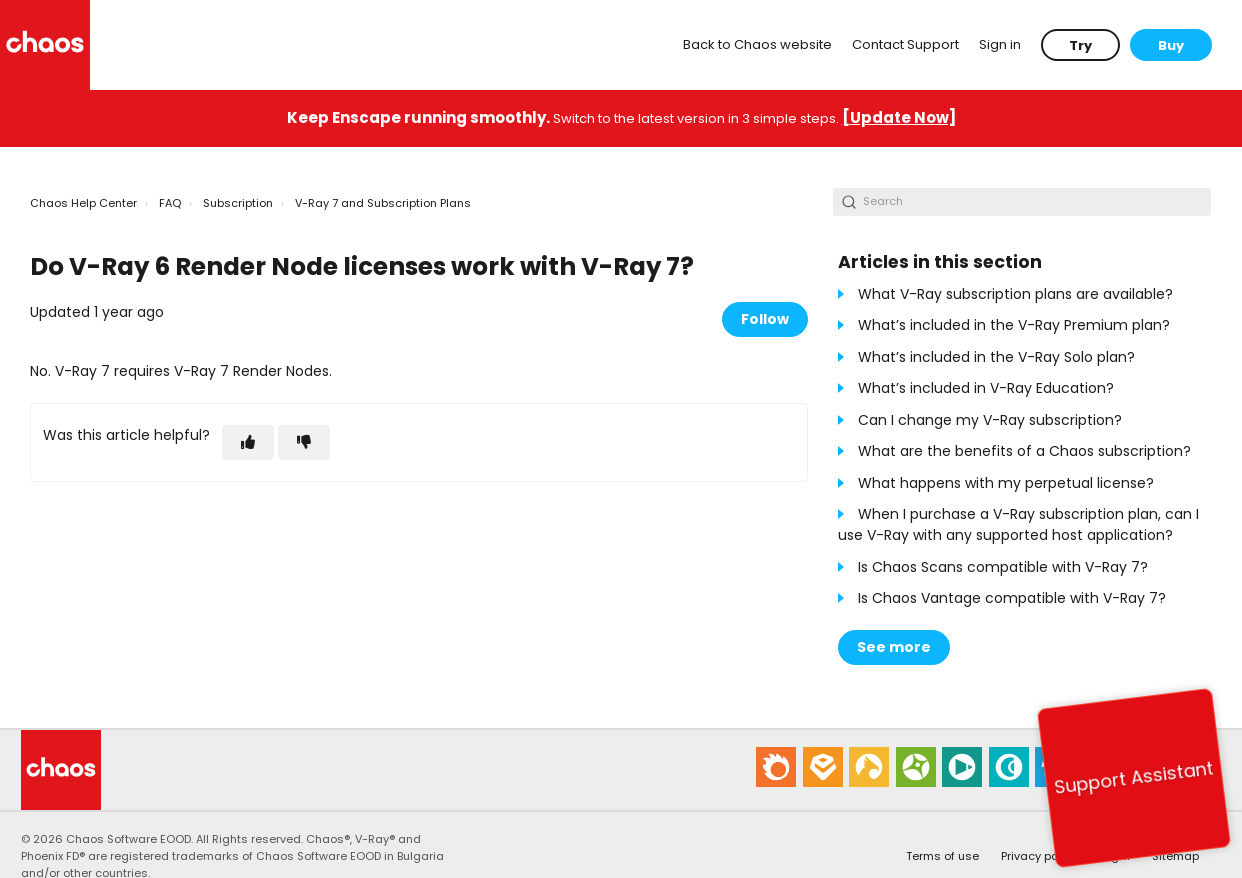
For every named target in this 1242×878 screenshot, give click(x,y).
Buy (1171, 45)
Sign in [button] (1000, 44)
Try (1080, 45)
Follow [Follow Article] (765, 319)
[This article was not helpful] (304, 442)
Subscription (238, 203)
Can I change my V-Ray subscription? (990, 420)
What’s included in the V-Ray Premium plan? (1014, 325)
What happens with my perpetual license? (1006, 483)
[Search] (1022, 202)
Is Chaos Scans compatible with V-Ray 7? (1003, 567)
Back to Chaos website (757, 44)
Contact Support (905, 44)
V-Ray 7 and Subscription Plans (383, 203)
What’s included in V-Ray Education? (986, 388)
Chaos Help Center (83, 203)
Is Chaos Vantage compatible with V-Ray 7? (1012, 598)
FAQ (170, 203)
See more (894, 647)
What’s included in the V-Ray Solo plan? (996, 357)
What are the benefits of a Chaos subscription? (1024, 451)
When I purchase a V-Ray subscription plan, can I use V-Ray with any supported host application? (1018, 524)
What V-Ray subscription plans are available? (1015, 294)
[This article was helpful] (248, 442)
